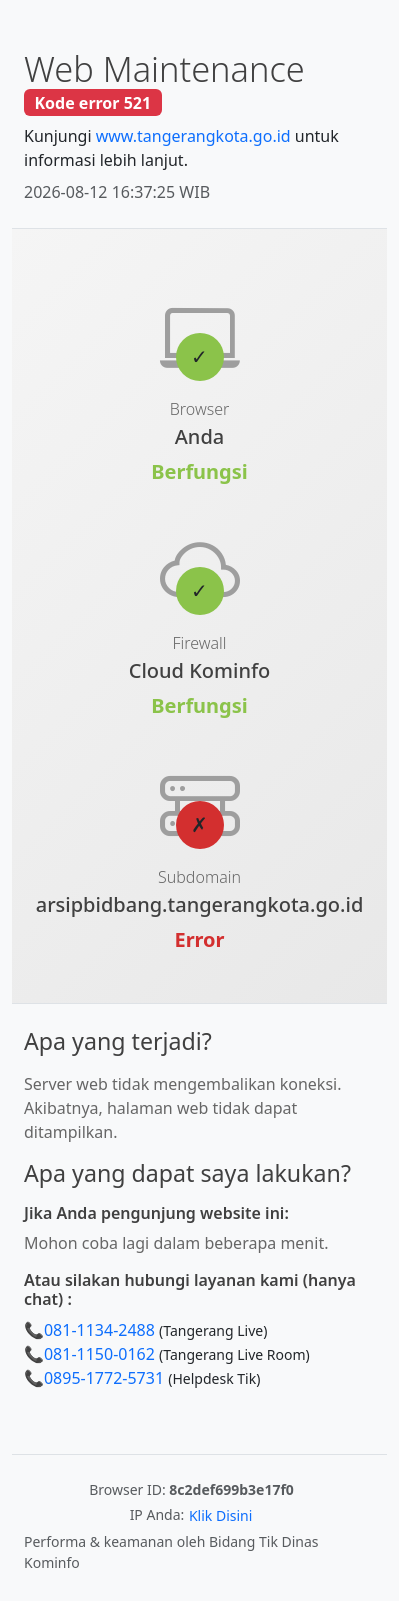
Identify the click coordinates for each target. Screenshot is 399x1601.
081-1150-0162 (99, 1354)
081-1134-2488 (99, 1330)
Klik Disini (220, 1515)
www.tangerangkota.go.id (193, 136)
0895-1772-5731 (104, 1378)
